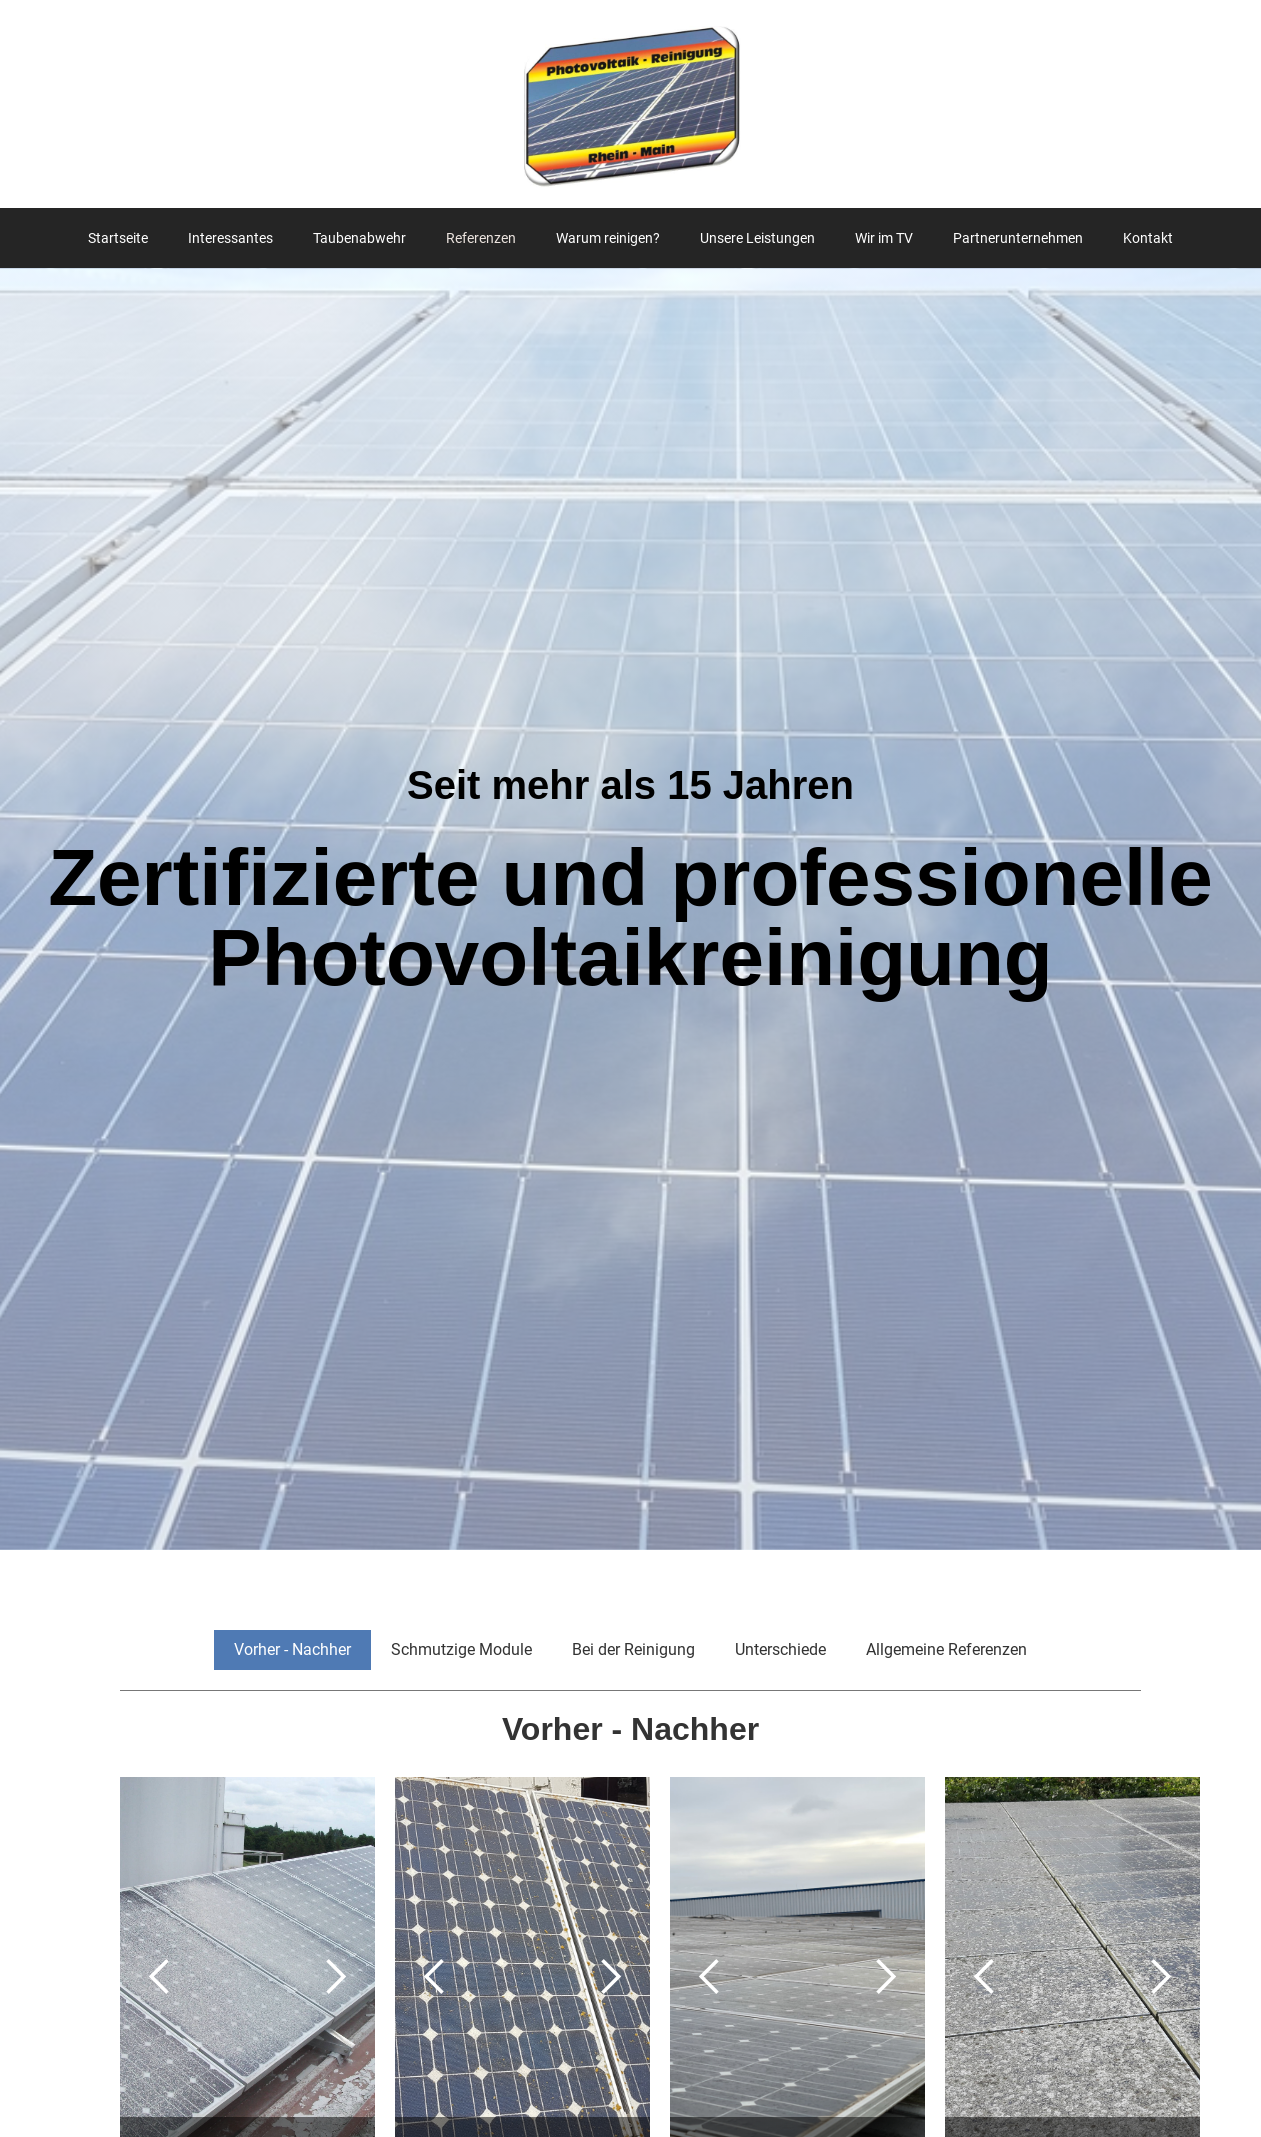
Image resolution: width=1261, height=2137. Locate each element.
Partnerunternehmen (1018, 238)
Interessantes (230, 238)
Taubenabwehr (359, 238)
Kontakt (1148, 238)
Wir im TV (884, 238)
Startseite (118, 238)
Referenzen (481, 238)
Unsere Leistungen (757, 238)
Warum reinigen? (608, 238)
